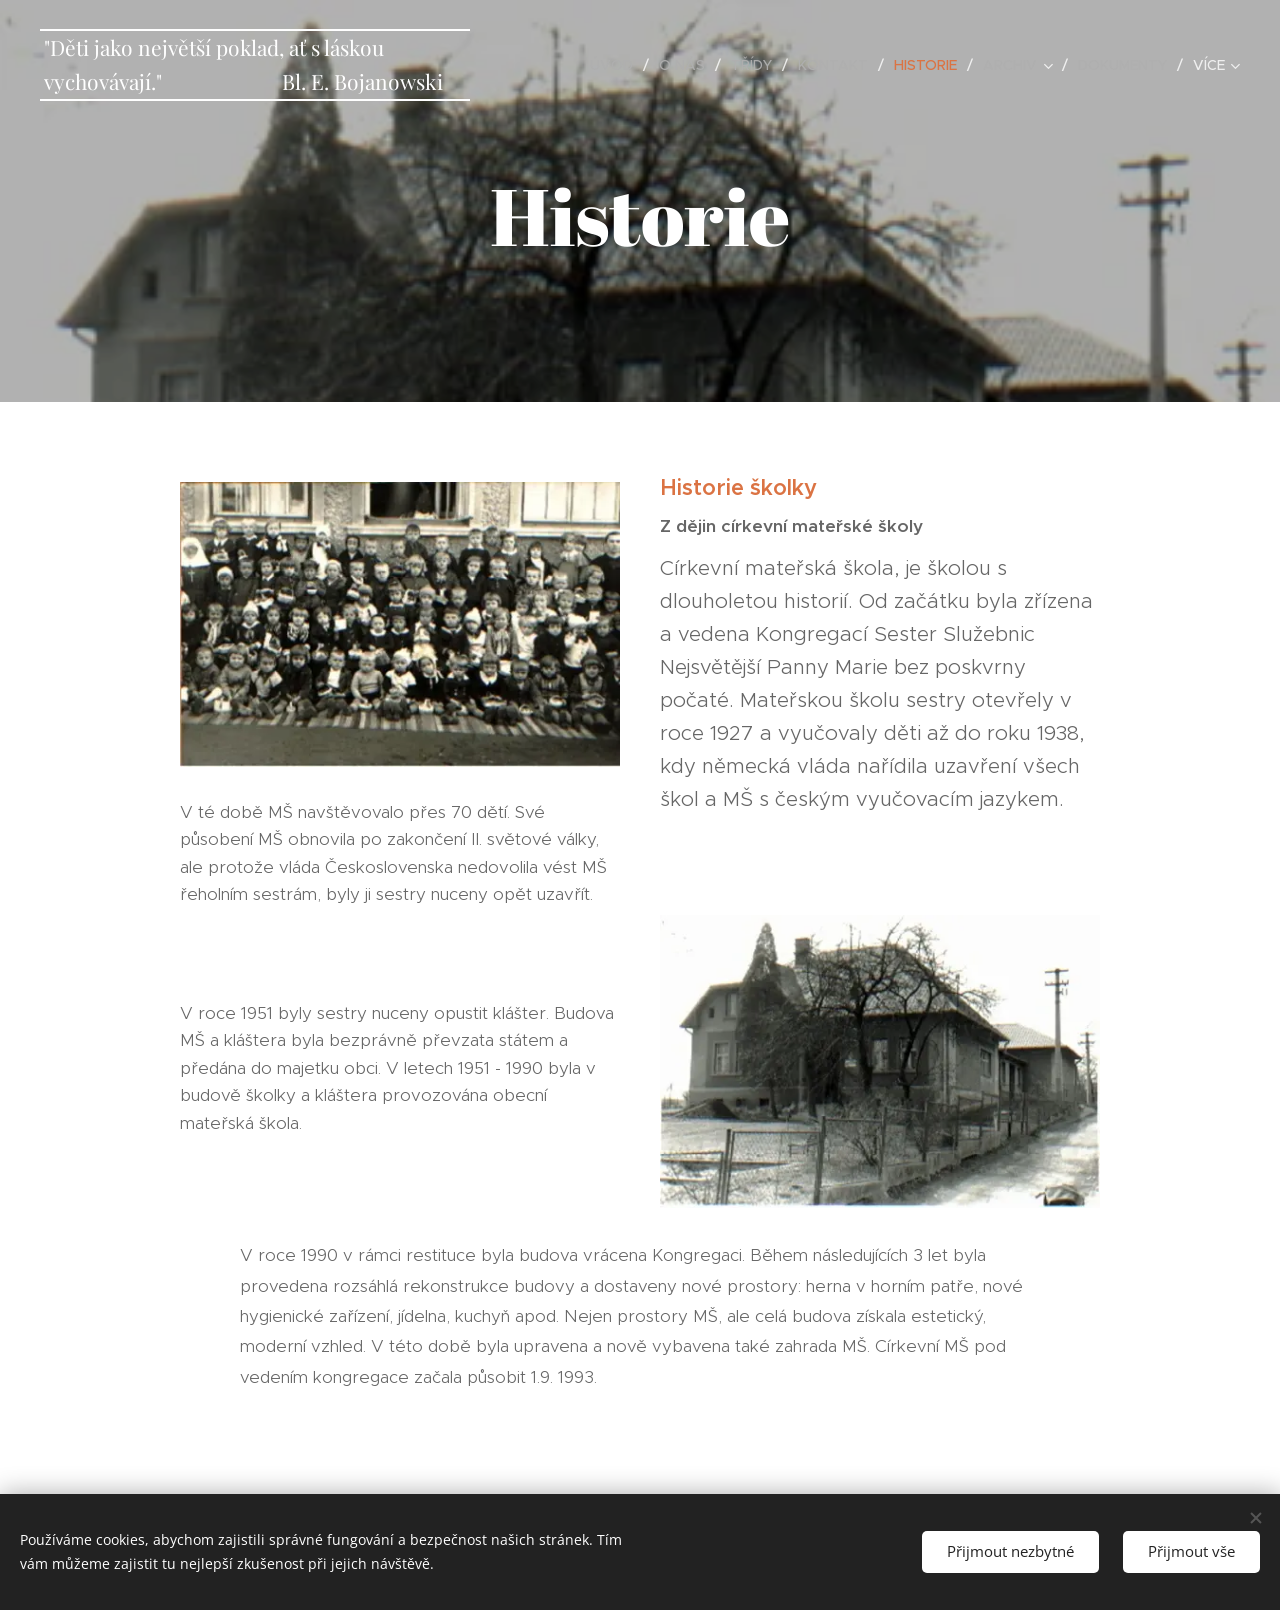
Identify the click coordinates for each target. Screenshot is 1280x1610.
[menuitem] (617, 65)
